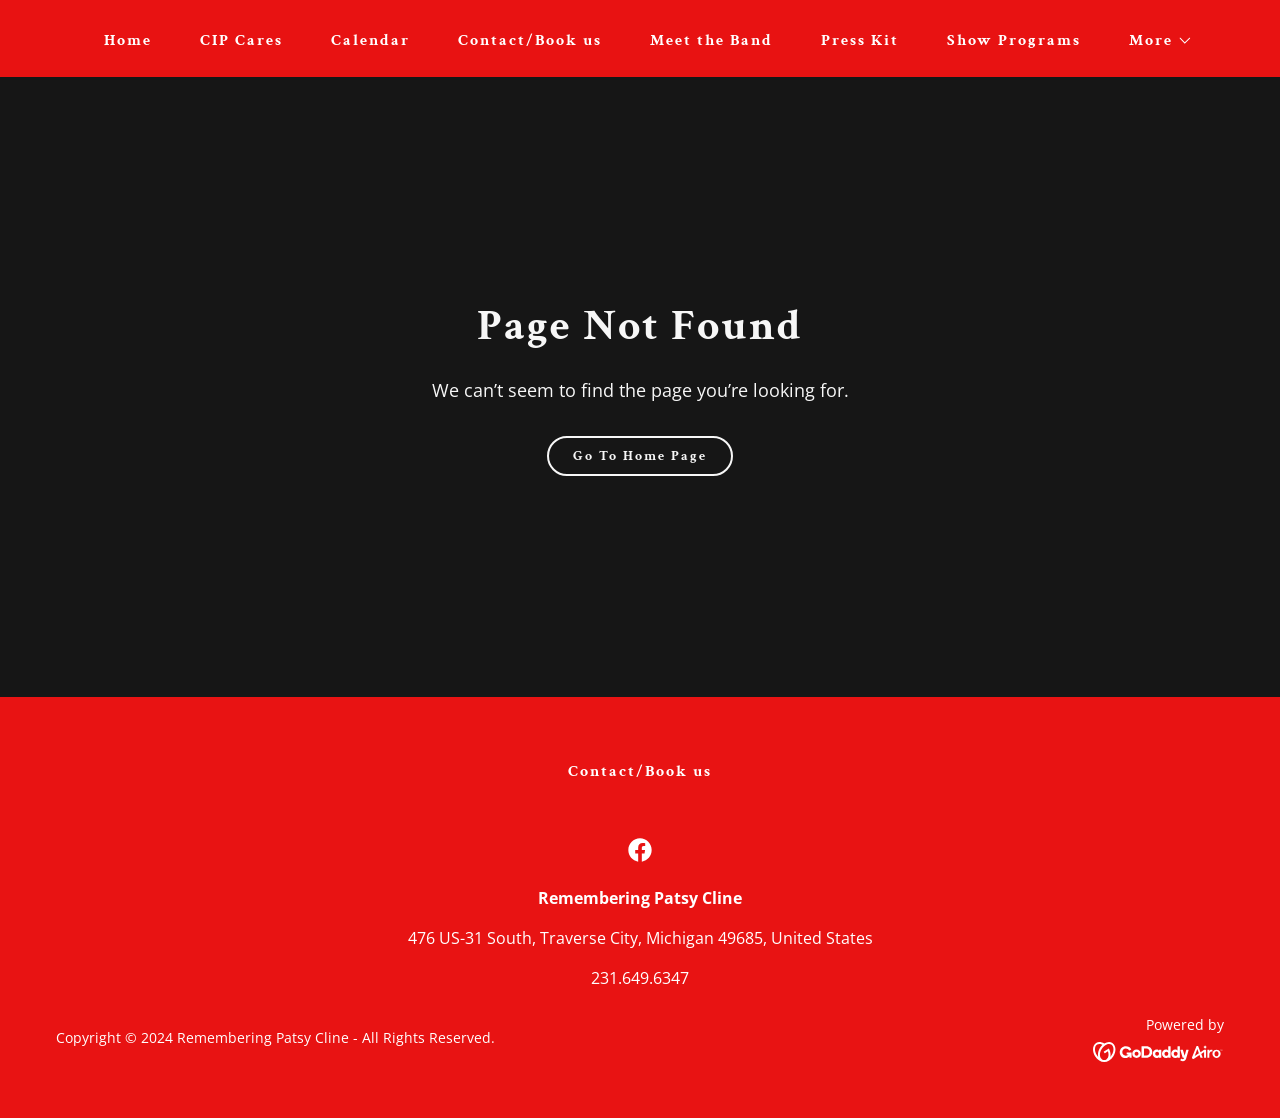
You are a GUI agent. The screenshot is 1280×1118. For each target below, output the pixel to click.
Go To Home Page (640, 456)
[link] (640, 850)
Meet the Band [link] (711, 40)
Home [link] (128, 40)
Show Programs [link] (1014, 40)
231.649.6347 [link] (640, 978)
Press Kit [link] (860, 40)
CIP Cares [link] (241, 40)
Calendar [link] (370, 40)
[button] (1153, 41)
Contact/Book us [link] (530, 40)
